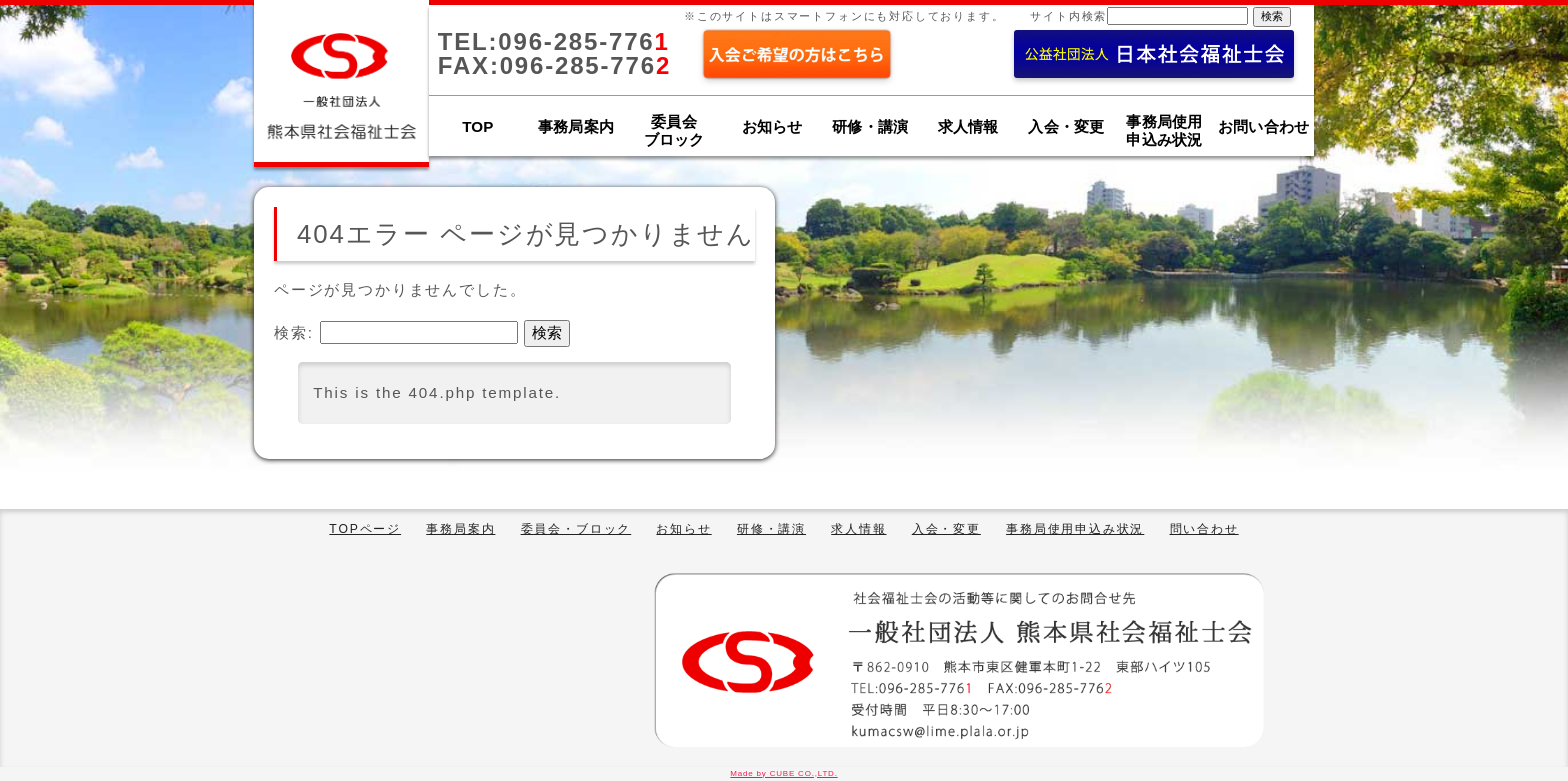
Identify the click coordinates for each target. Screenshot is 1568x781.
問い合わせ (1204, 529)
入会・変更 (1066, 126)
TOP (477, 126)
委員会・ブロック (576, 529)
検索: (294, 332)
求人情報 (968, 126)
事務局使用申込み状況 (1075, 529)
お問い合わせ (1263, 126)
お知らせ (772, 126)
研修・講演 (870, 126)
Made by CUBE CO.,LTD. (783, 773)
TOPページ (365, 529)
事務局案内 (576, 126)
